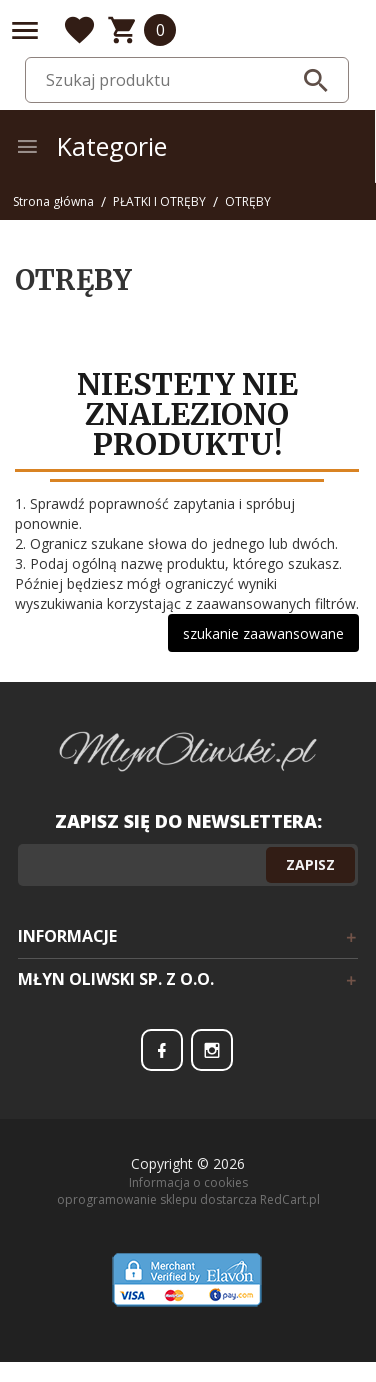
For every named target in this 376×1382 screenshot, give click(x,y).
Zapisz (310, 864)
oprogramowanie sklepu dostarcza (157, 1199)
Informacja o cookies (188, 1182)
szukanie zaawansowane (263, 633)
